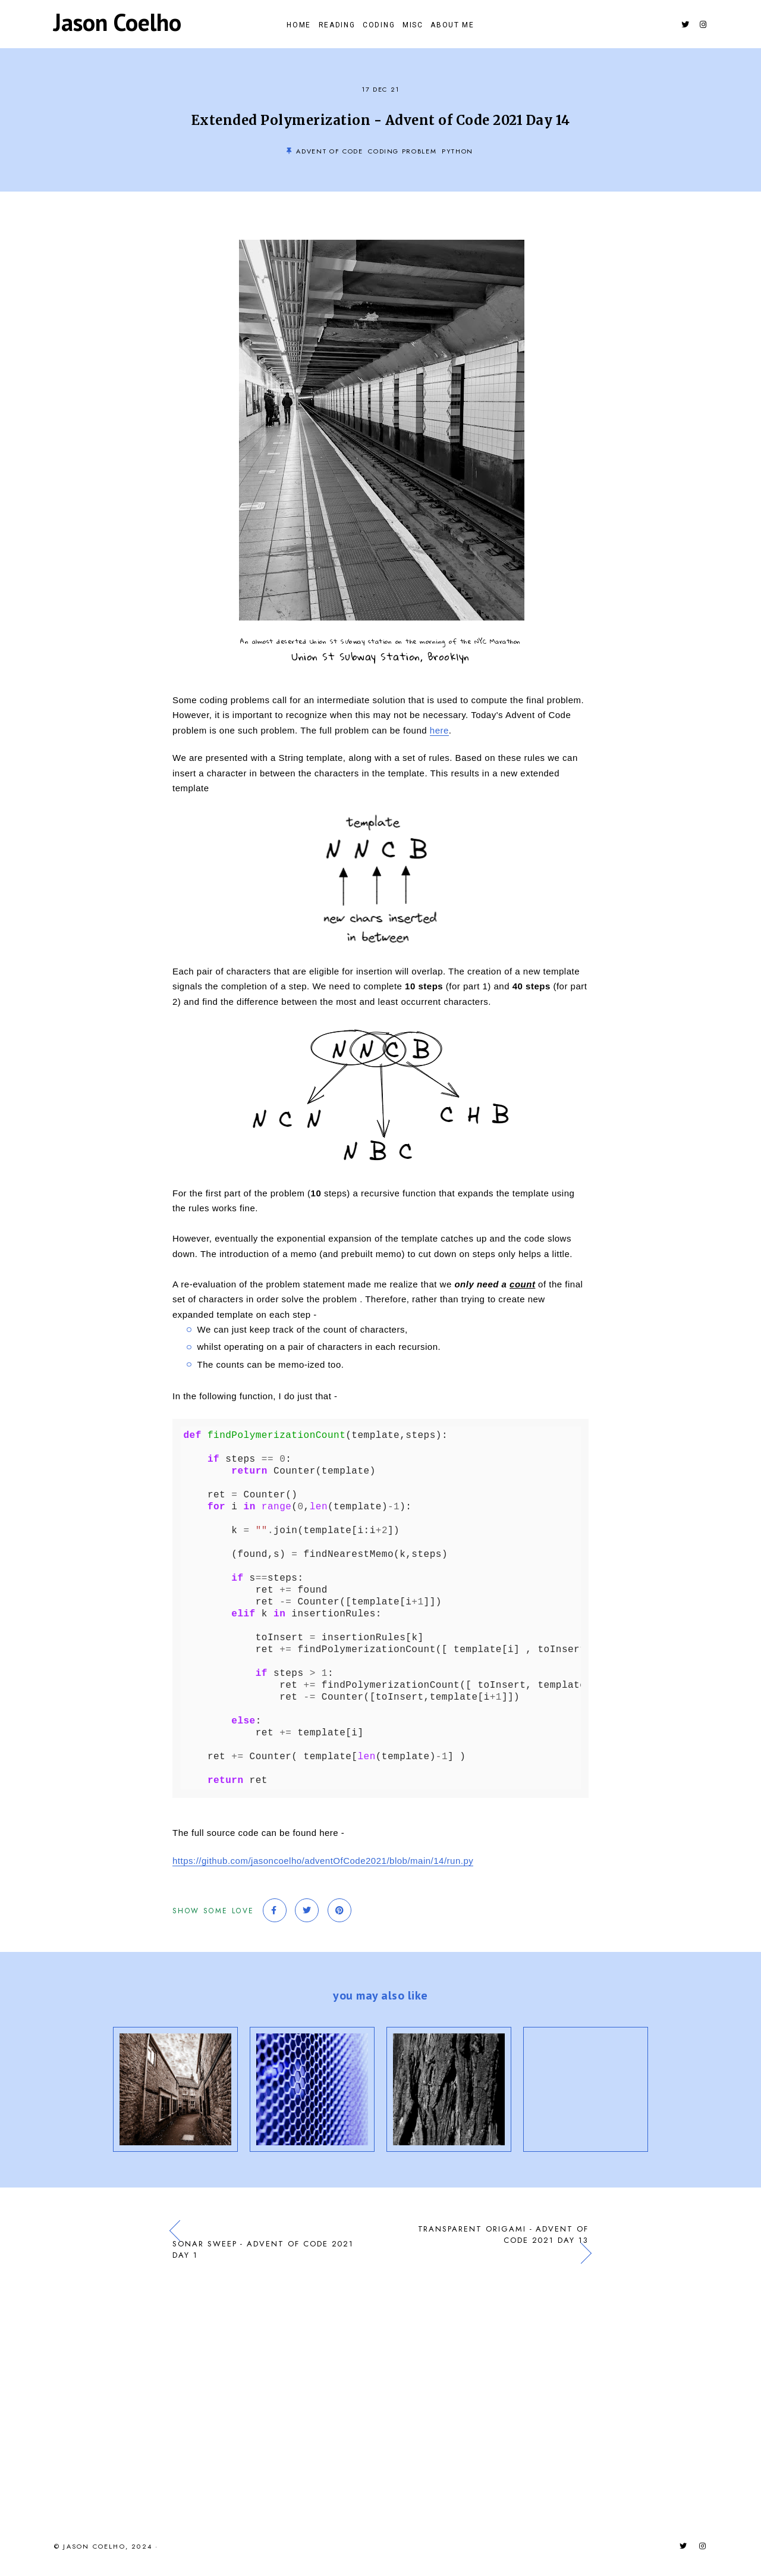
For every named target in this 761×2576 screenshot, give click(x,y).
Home (277, 27)
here (439, 735)
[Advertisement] (380, 2397)
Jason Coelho (117, 24)
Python (457, 156)
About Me (473, 27)
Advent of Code (329, 156)
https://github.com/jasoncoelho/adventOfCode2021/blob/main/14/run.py (322, 1865)
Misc (423, 27)
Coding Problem (402, 156)
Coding (379, 27)
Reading (326, 27)
